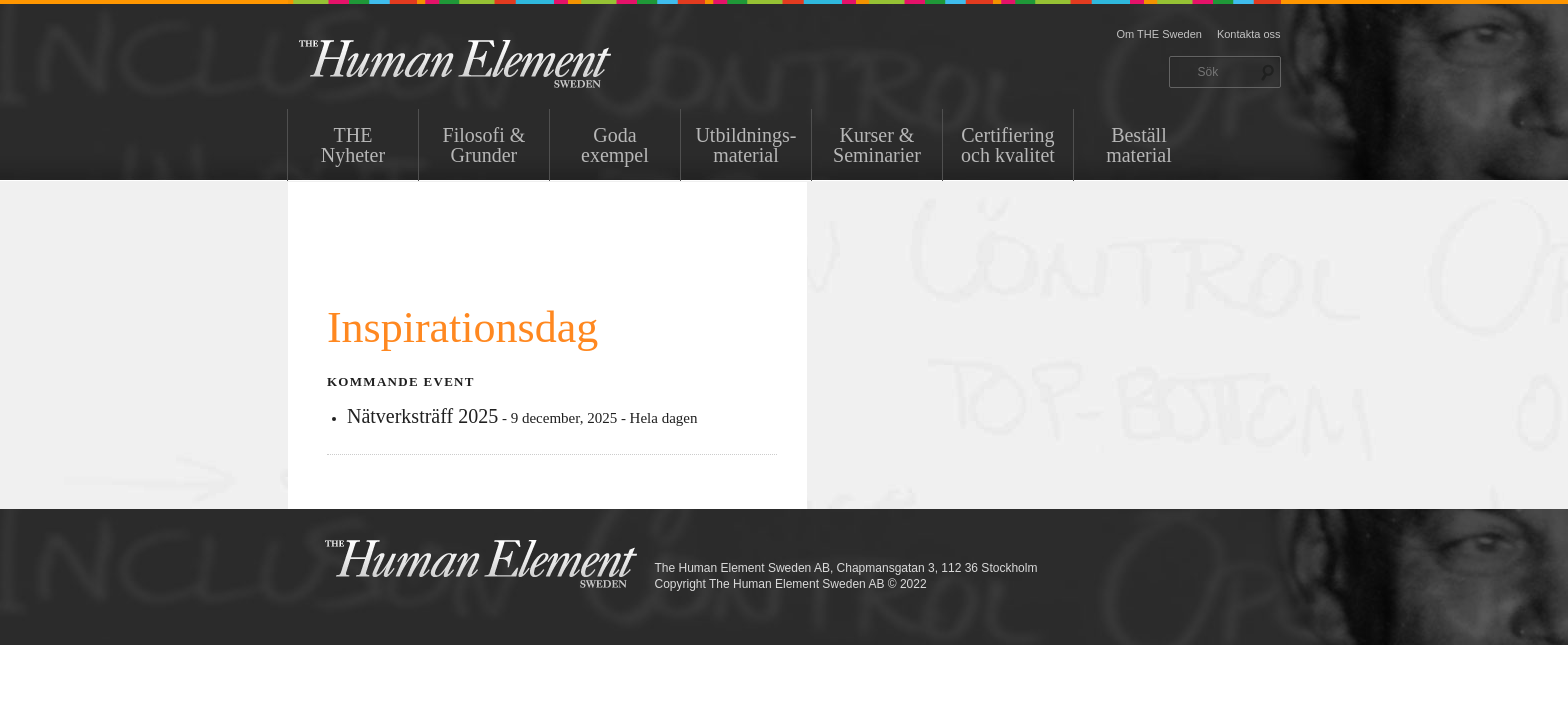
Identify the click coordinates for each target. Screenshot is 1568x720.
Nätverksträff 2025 (422, 416)
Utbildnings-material (745, 145)
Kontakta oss (1249, 34)
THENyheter (353, 145)
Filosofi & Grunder (484, 145)
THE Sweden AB (485, 62)
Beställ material (1139, 145)
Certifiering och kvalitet (1008, 145)
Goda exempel (615, 145)
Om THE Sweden (1159, 34)
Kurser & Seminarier (877, 145)
